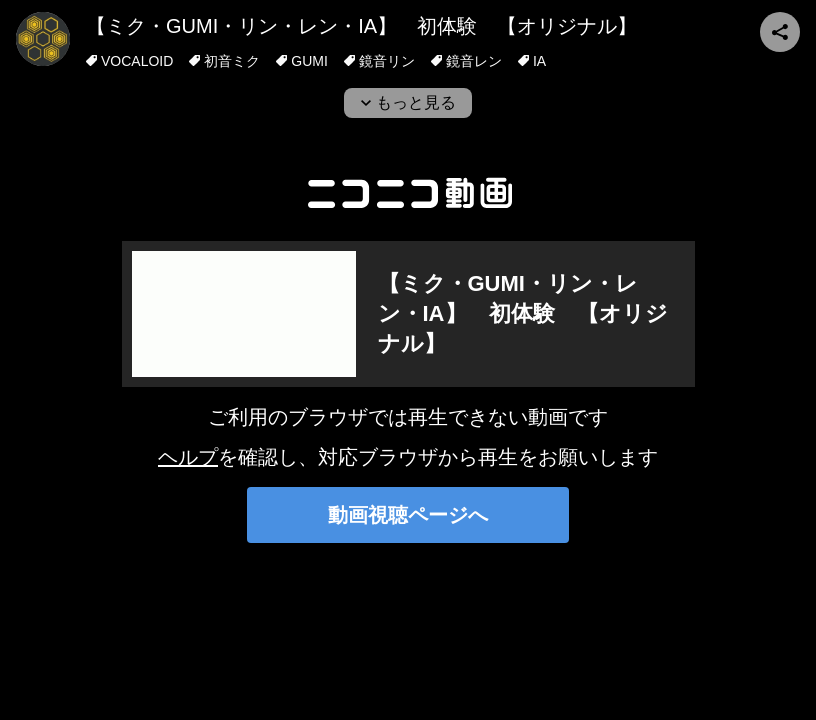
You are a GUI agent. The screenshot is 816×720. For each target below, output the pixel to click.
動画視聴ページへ (408, 515)
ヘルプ (188, 457)
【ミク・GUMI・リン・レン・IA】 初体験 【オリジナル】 (361, 26)
